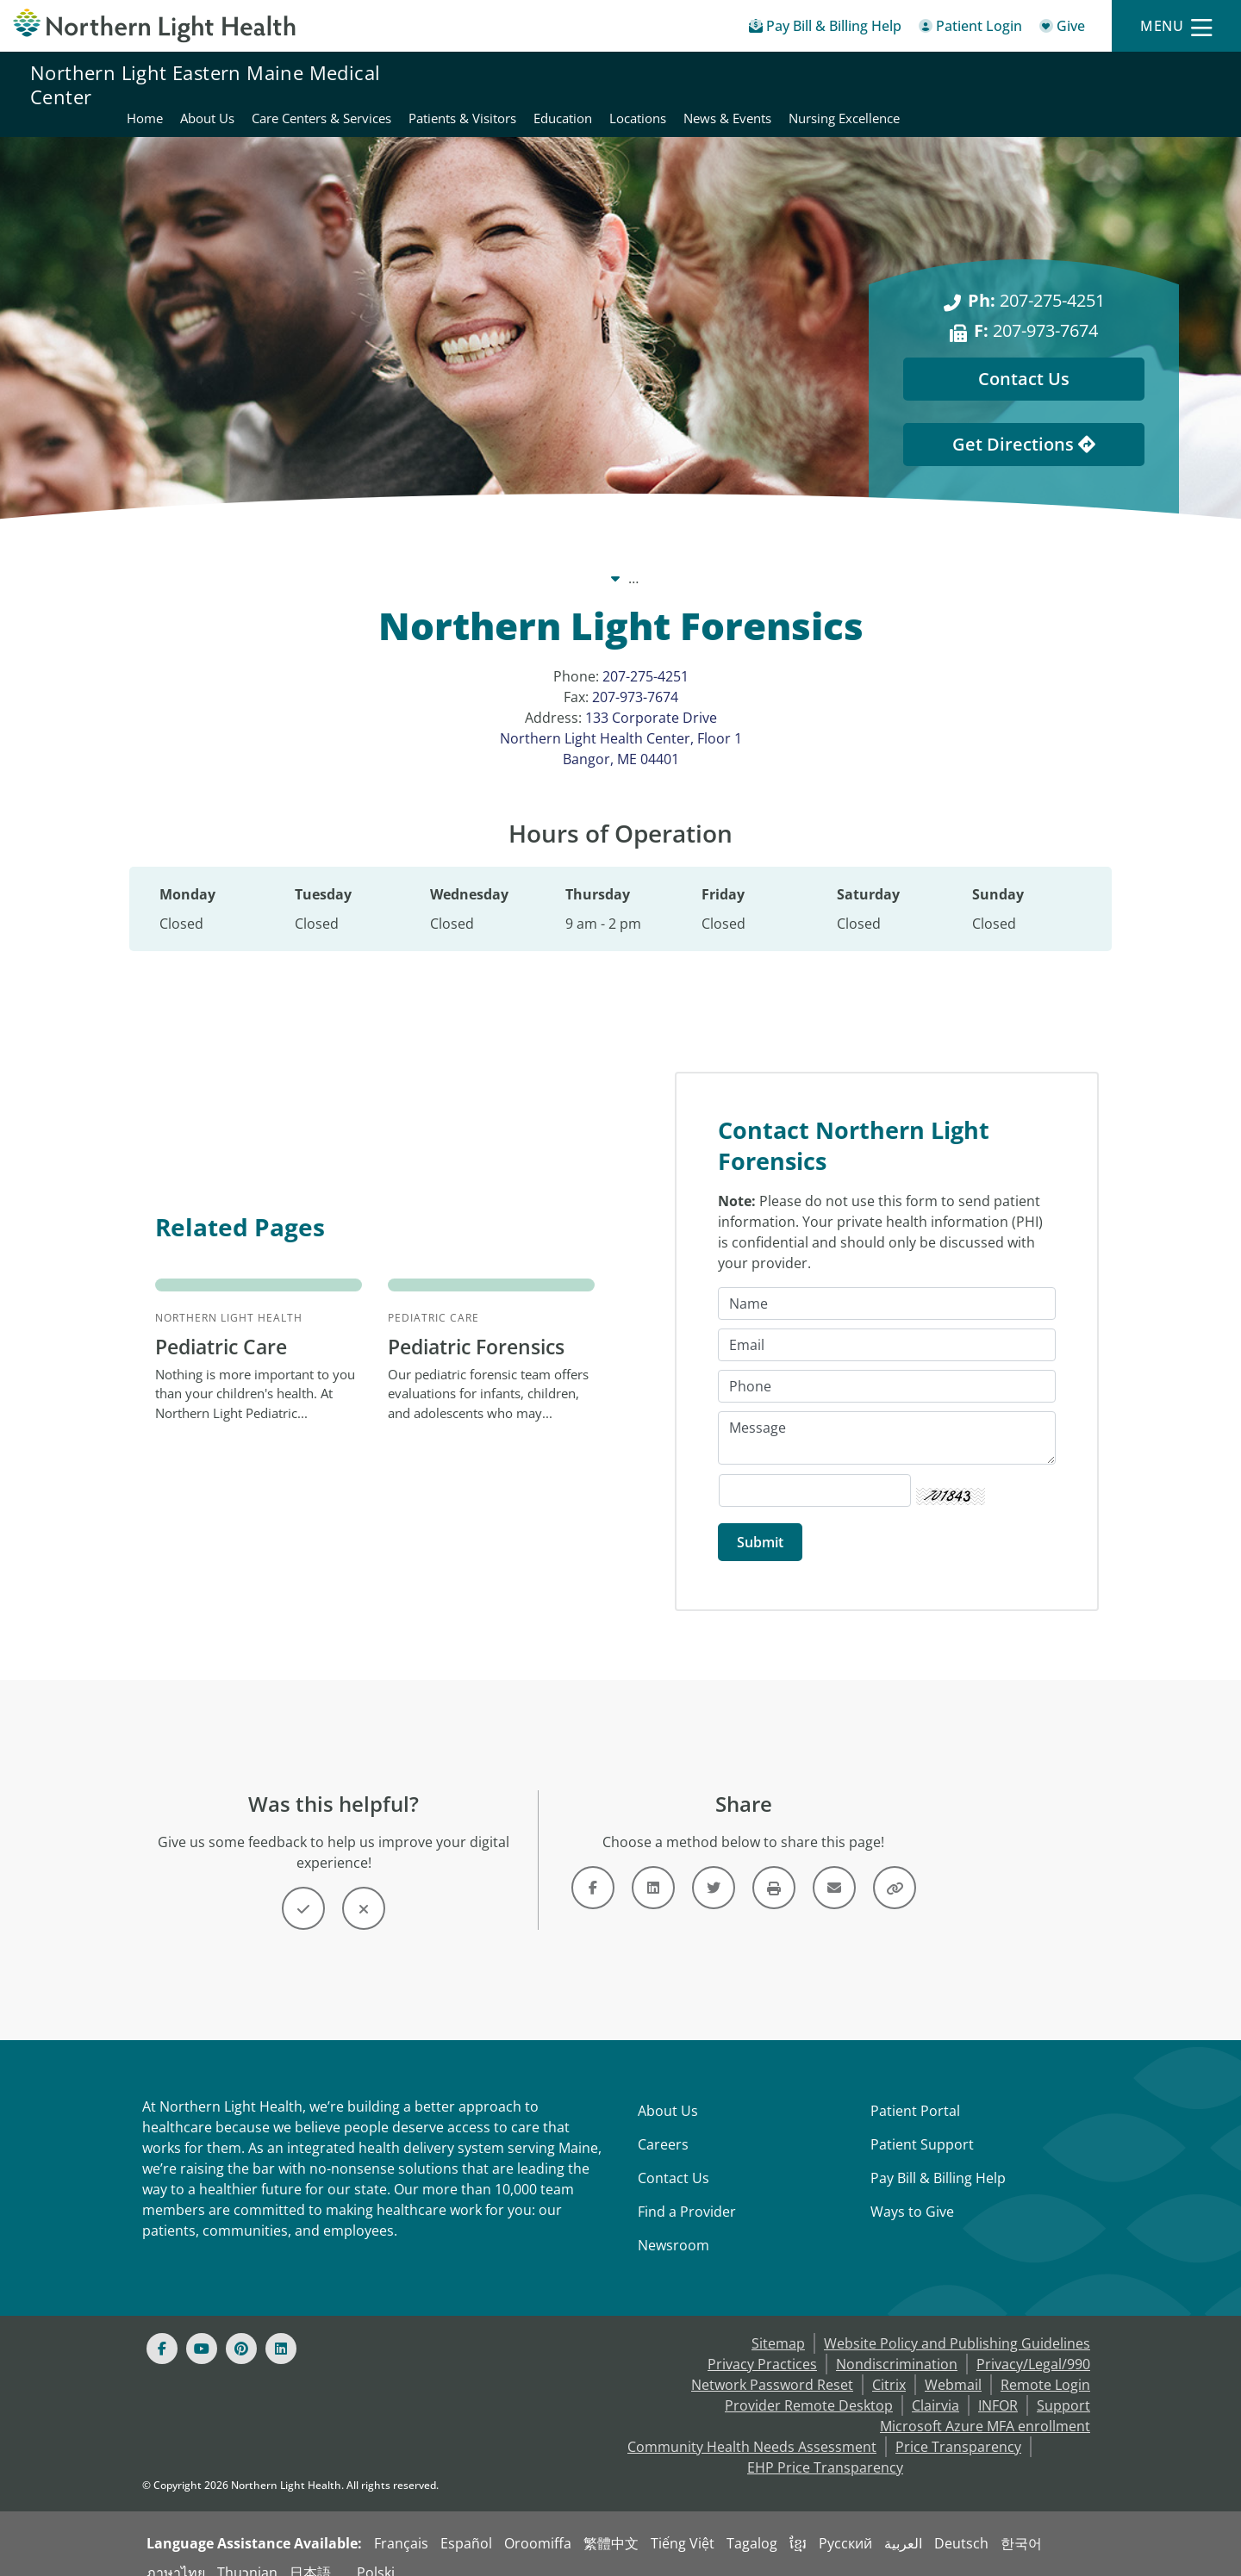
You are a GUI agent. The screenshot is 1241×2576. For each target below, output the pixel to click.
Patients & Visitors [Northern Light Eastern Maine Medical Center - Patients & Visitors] (772, 84)
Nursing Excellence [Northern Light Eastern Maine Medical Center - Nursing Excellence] (1154, 84)
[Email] (887, 1326)
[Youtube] (201, 2329)
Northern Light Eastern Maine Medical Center (205, 84)
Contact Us (673, 2159)
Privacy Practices (762, 2345)
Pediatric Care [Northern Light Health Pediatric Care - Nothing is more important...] (225, 1327)
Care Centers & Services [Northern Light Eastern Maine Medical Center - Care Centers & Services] (632, 84)
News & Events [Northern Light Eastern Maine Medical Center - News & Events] (1038, 84)
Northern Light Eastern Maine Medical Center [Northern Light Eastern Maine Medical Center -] (632, 557)
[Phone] (887, 1367)
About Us (668, 2091)
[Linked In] (280, 2329)
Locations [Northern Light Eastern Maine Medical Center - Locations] (948, 84)
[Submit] (760, 1523)
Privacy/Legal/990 (1033, 2345)
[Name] (887, 1284)
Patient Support (922, 2125)
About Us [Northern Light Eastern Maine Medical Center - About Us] (517, 84)
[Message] (887, 1419)
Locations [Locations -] (832, 557)
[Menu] (1176, 26)
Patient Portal (915, 2091)
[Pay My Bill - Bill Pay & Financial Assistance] (825, 28)
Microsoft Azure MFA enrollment (985, 2407)
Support (1063, 2386)
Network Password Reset (772, 2365)
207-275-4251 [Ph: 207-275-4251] (1036, 279)
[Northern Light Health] (155, 26)
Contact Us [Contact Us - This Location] (1024, 358)
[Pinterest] (241, 2329)
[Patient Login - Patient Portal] (970, 28)
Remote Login (1045, 2365)
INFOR (998, 2386)
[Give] (1062, 28)
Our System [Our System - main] (426, 557)
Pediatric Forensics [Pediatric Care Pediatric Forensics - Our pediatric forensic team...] (482, 1327)
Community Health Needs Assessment (751, 2427)
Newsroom (673, 2226)
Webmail (953, 2365)
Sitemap (778, 2324)
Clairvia (935, 2386)
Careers (663, 2125)
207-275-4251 (645, 655)
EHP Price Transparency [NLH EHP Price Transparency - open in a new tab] (825, 2448)
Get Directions (1023, 423)
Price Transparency (958, 2427)
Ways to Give (912, 2192)
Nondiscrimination (896, 2345)
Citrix (889, 2365)
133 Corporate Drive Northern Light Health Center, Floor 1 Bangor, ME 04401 (621, 718)
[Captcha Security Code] (815, 1471)
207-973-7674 (635, 676)
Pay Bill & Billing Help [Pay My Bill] (938, 2159)
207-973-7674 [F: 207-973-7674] (1036, 309)
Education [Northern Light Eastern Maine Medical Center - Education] (873, 84)
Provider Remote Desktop (809, 2386)
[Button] (303, 1889)
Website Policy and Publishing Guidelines (957, 2324)
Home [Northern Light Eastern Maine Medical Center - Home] (455, 84)
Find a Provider (687, 2192)
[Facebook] (162, 2329)
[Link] (592, 1868)
